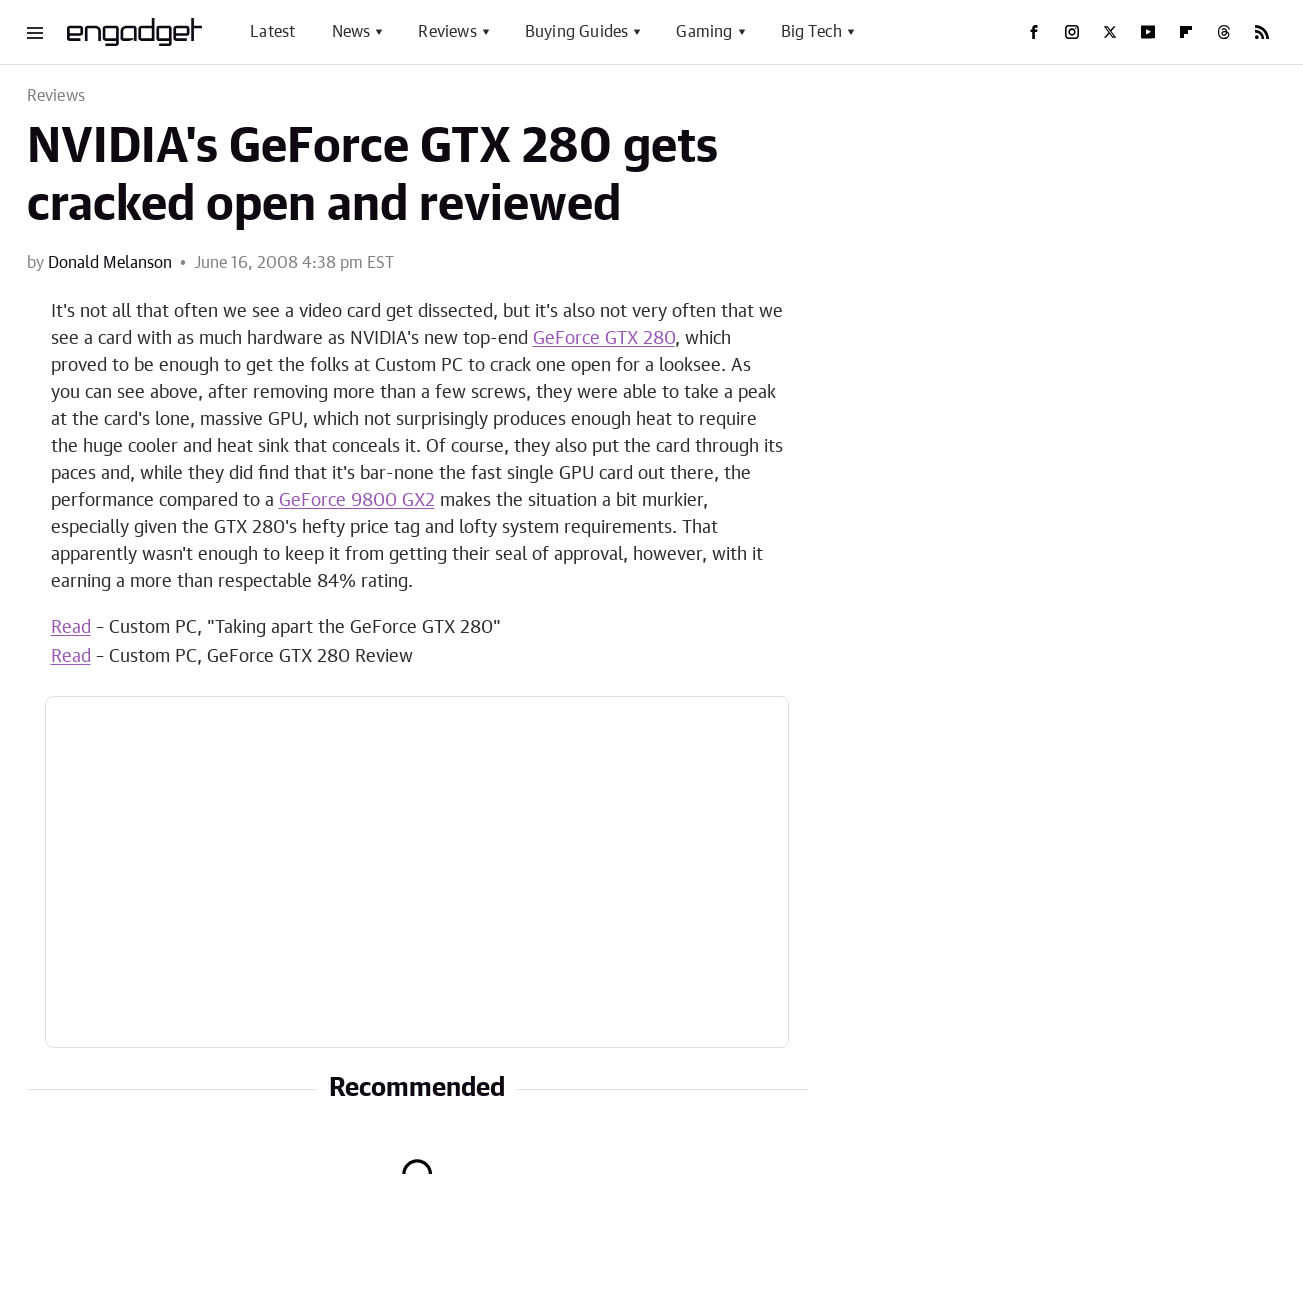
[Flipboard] (1186, 32)
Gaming (704, 32)
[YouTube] (1148, 32)
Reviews (447, 32)
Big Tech (812, 32)
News (351, 32)
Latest (272, 32)
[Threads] (1224, 32)
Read (71, 628)
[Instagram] (1072, 32)
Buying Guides (577, 32)
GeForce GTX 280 (604, 339)
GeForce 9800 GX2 (357, 501)
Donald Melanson (110, 263)
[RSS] (1262, 32)
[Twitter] (1110, 32)
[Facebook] (1034, 32)
